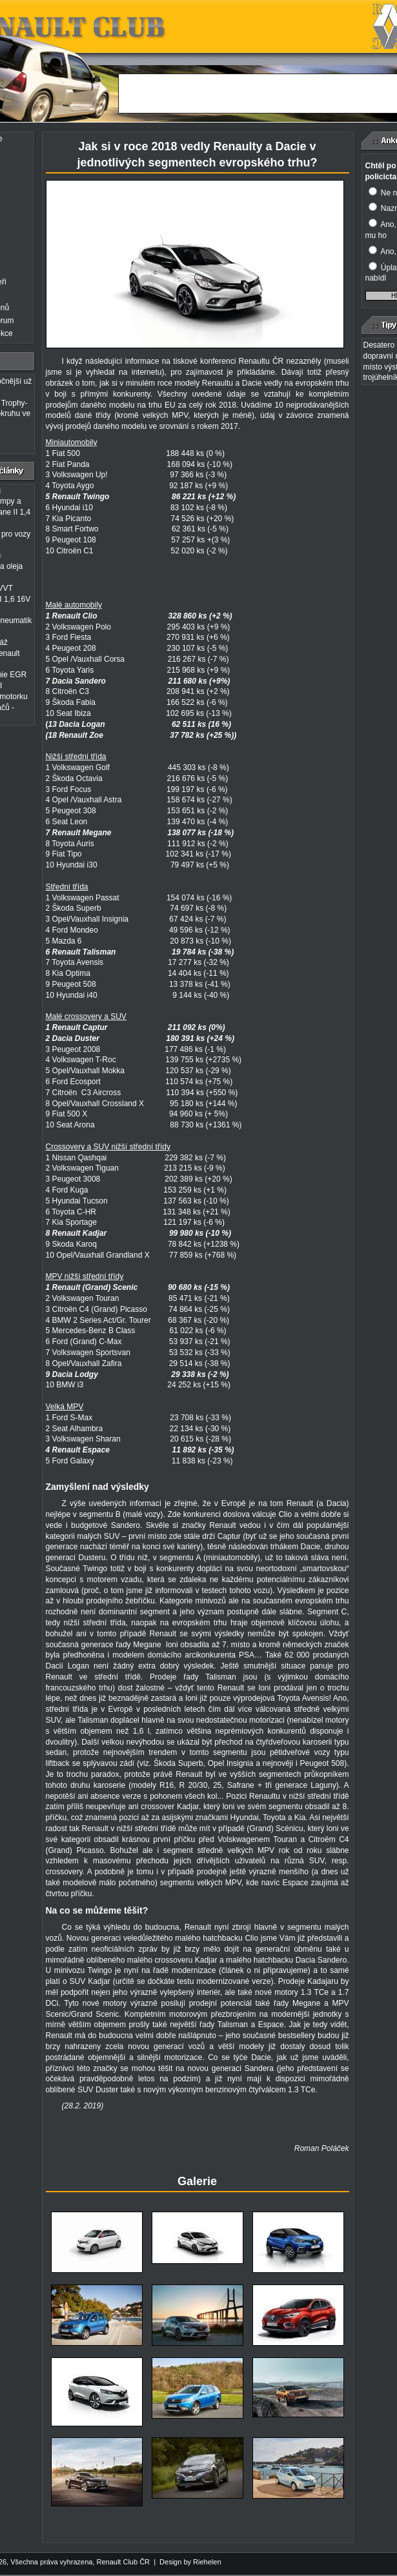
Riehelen (207, 2562)
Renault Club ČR (123, 2562)
